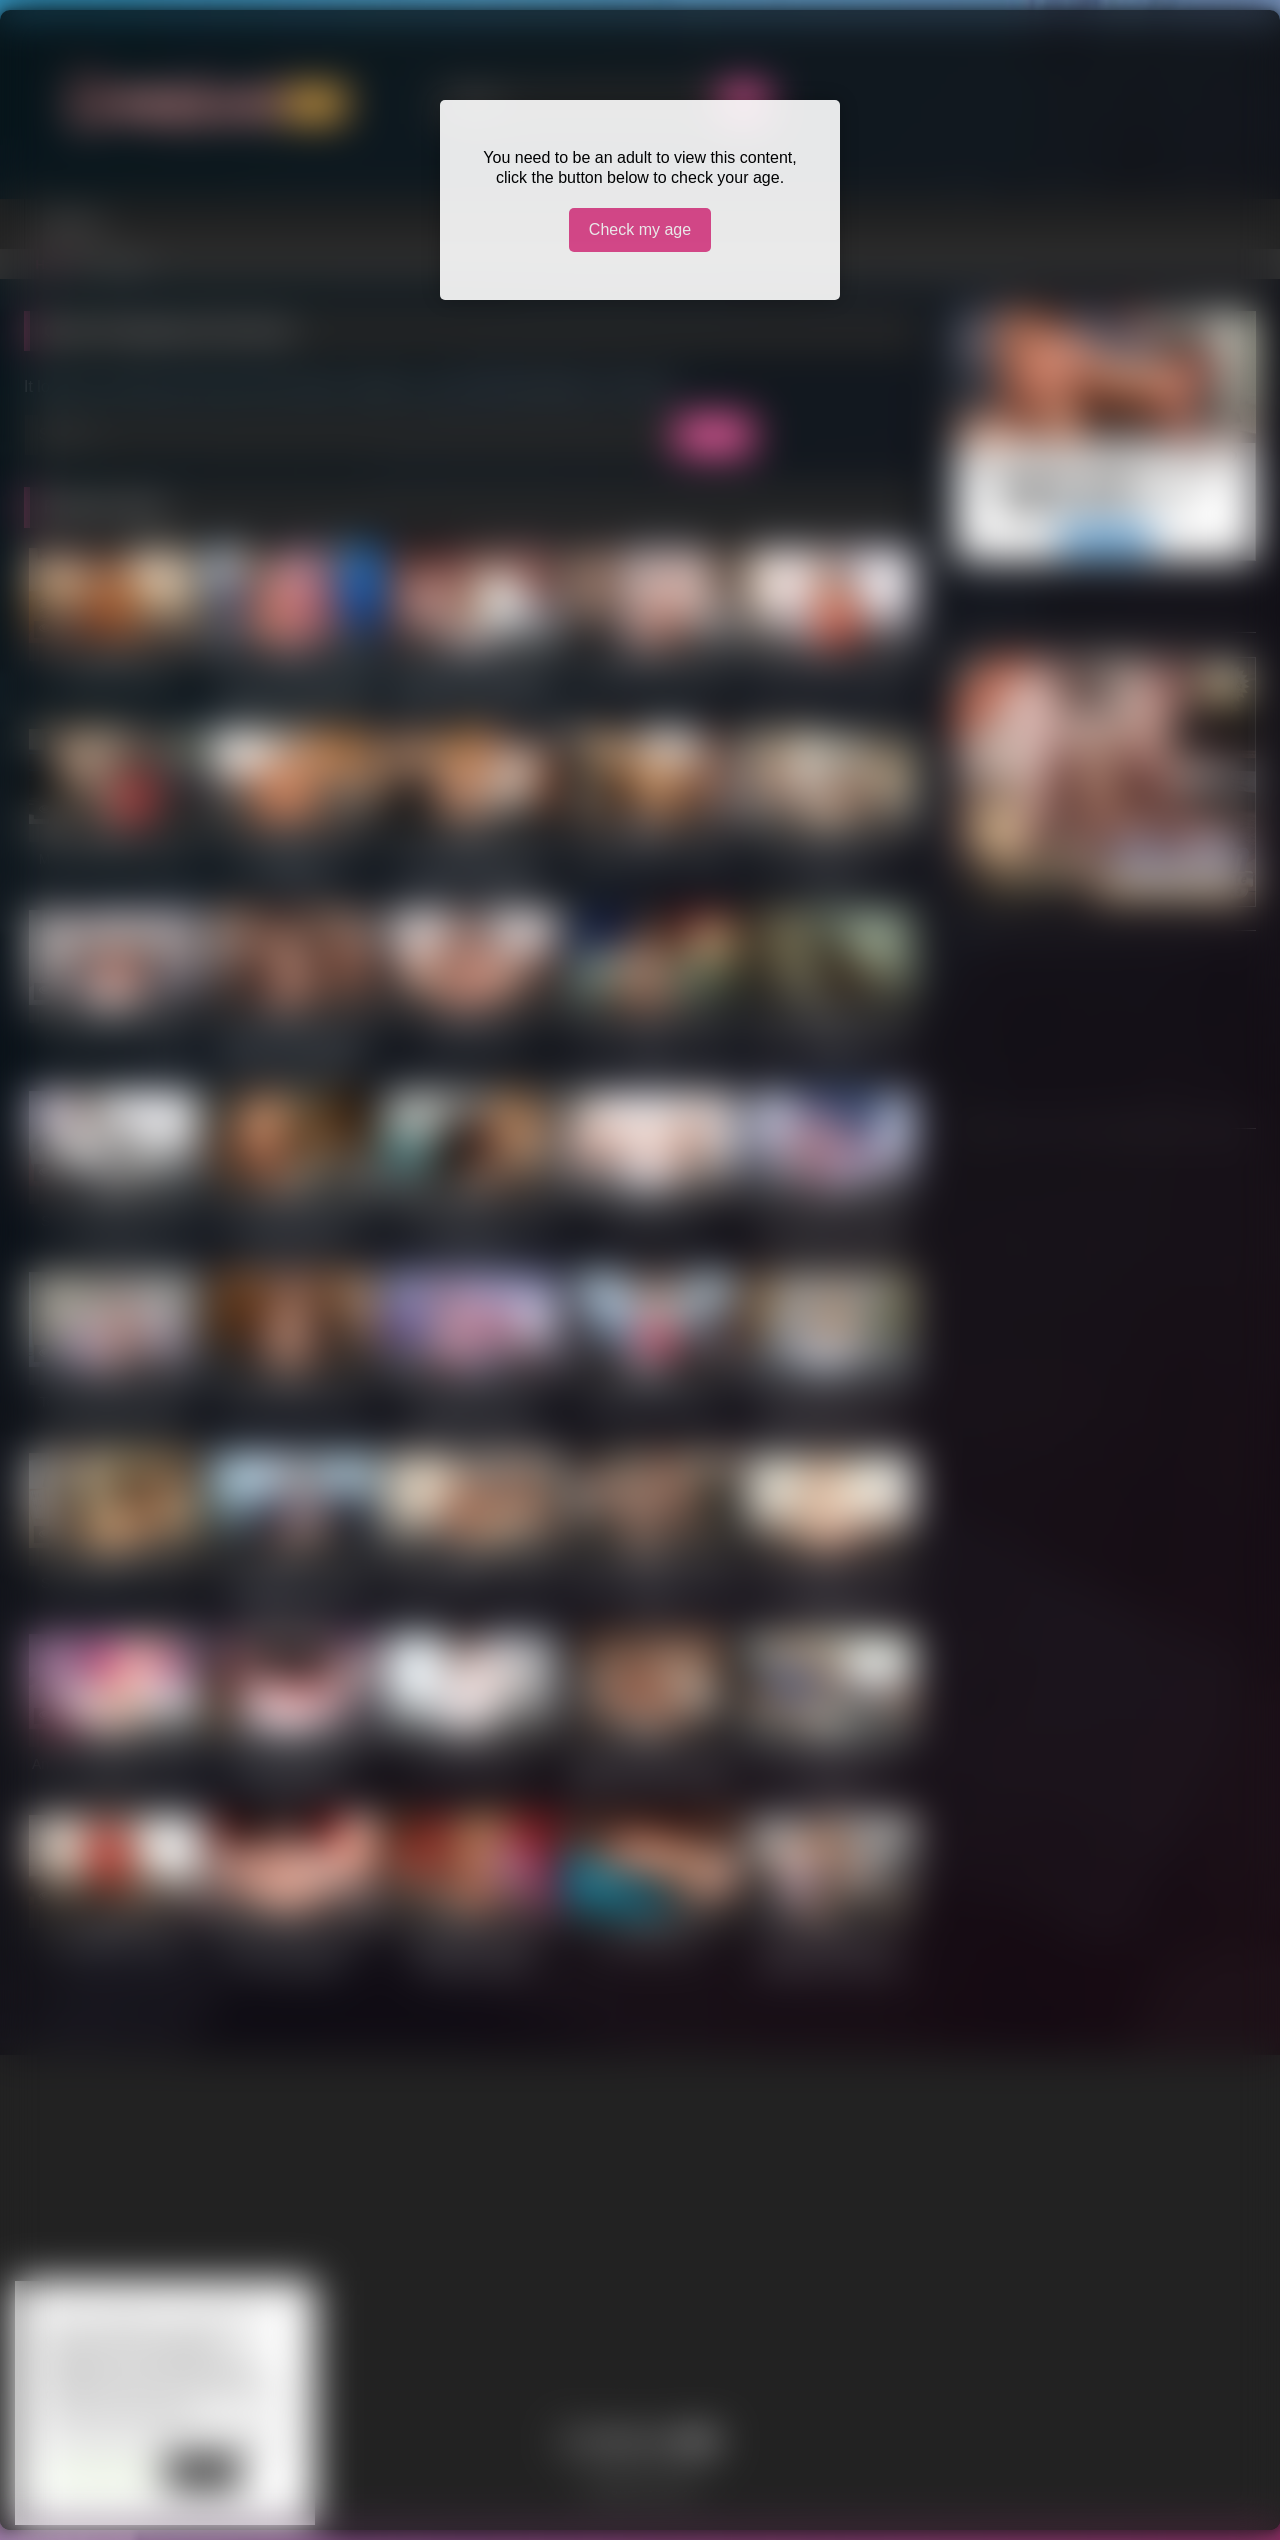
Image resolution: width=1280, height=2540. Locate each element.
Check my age (640, 229)
